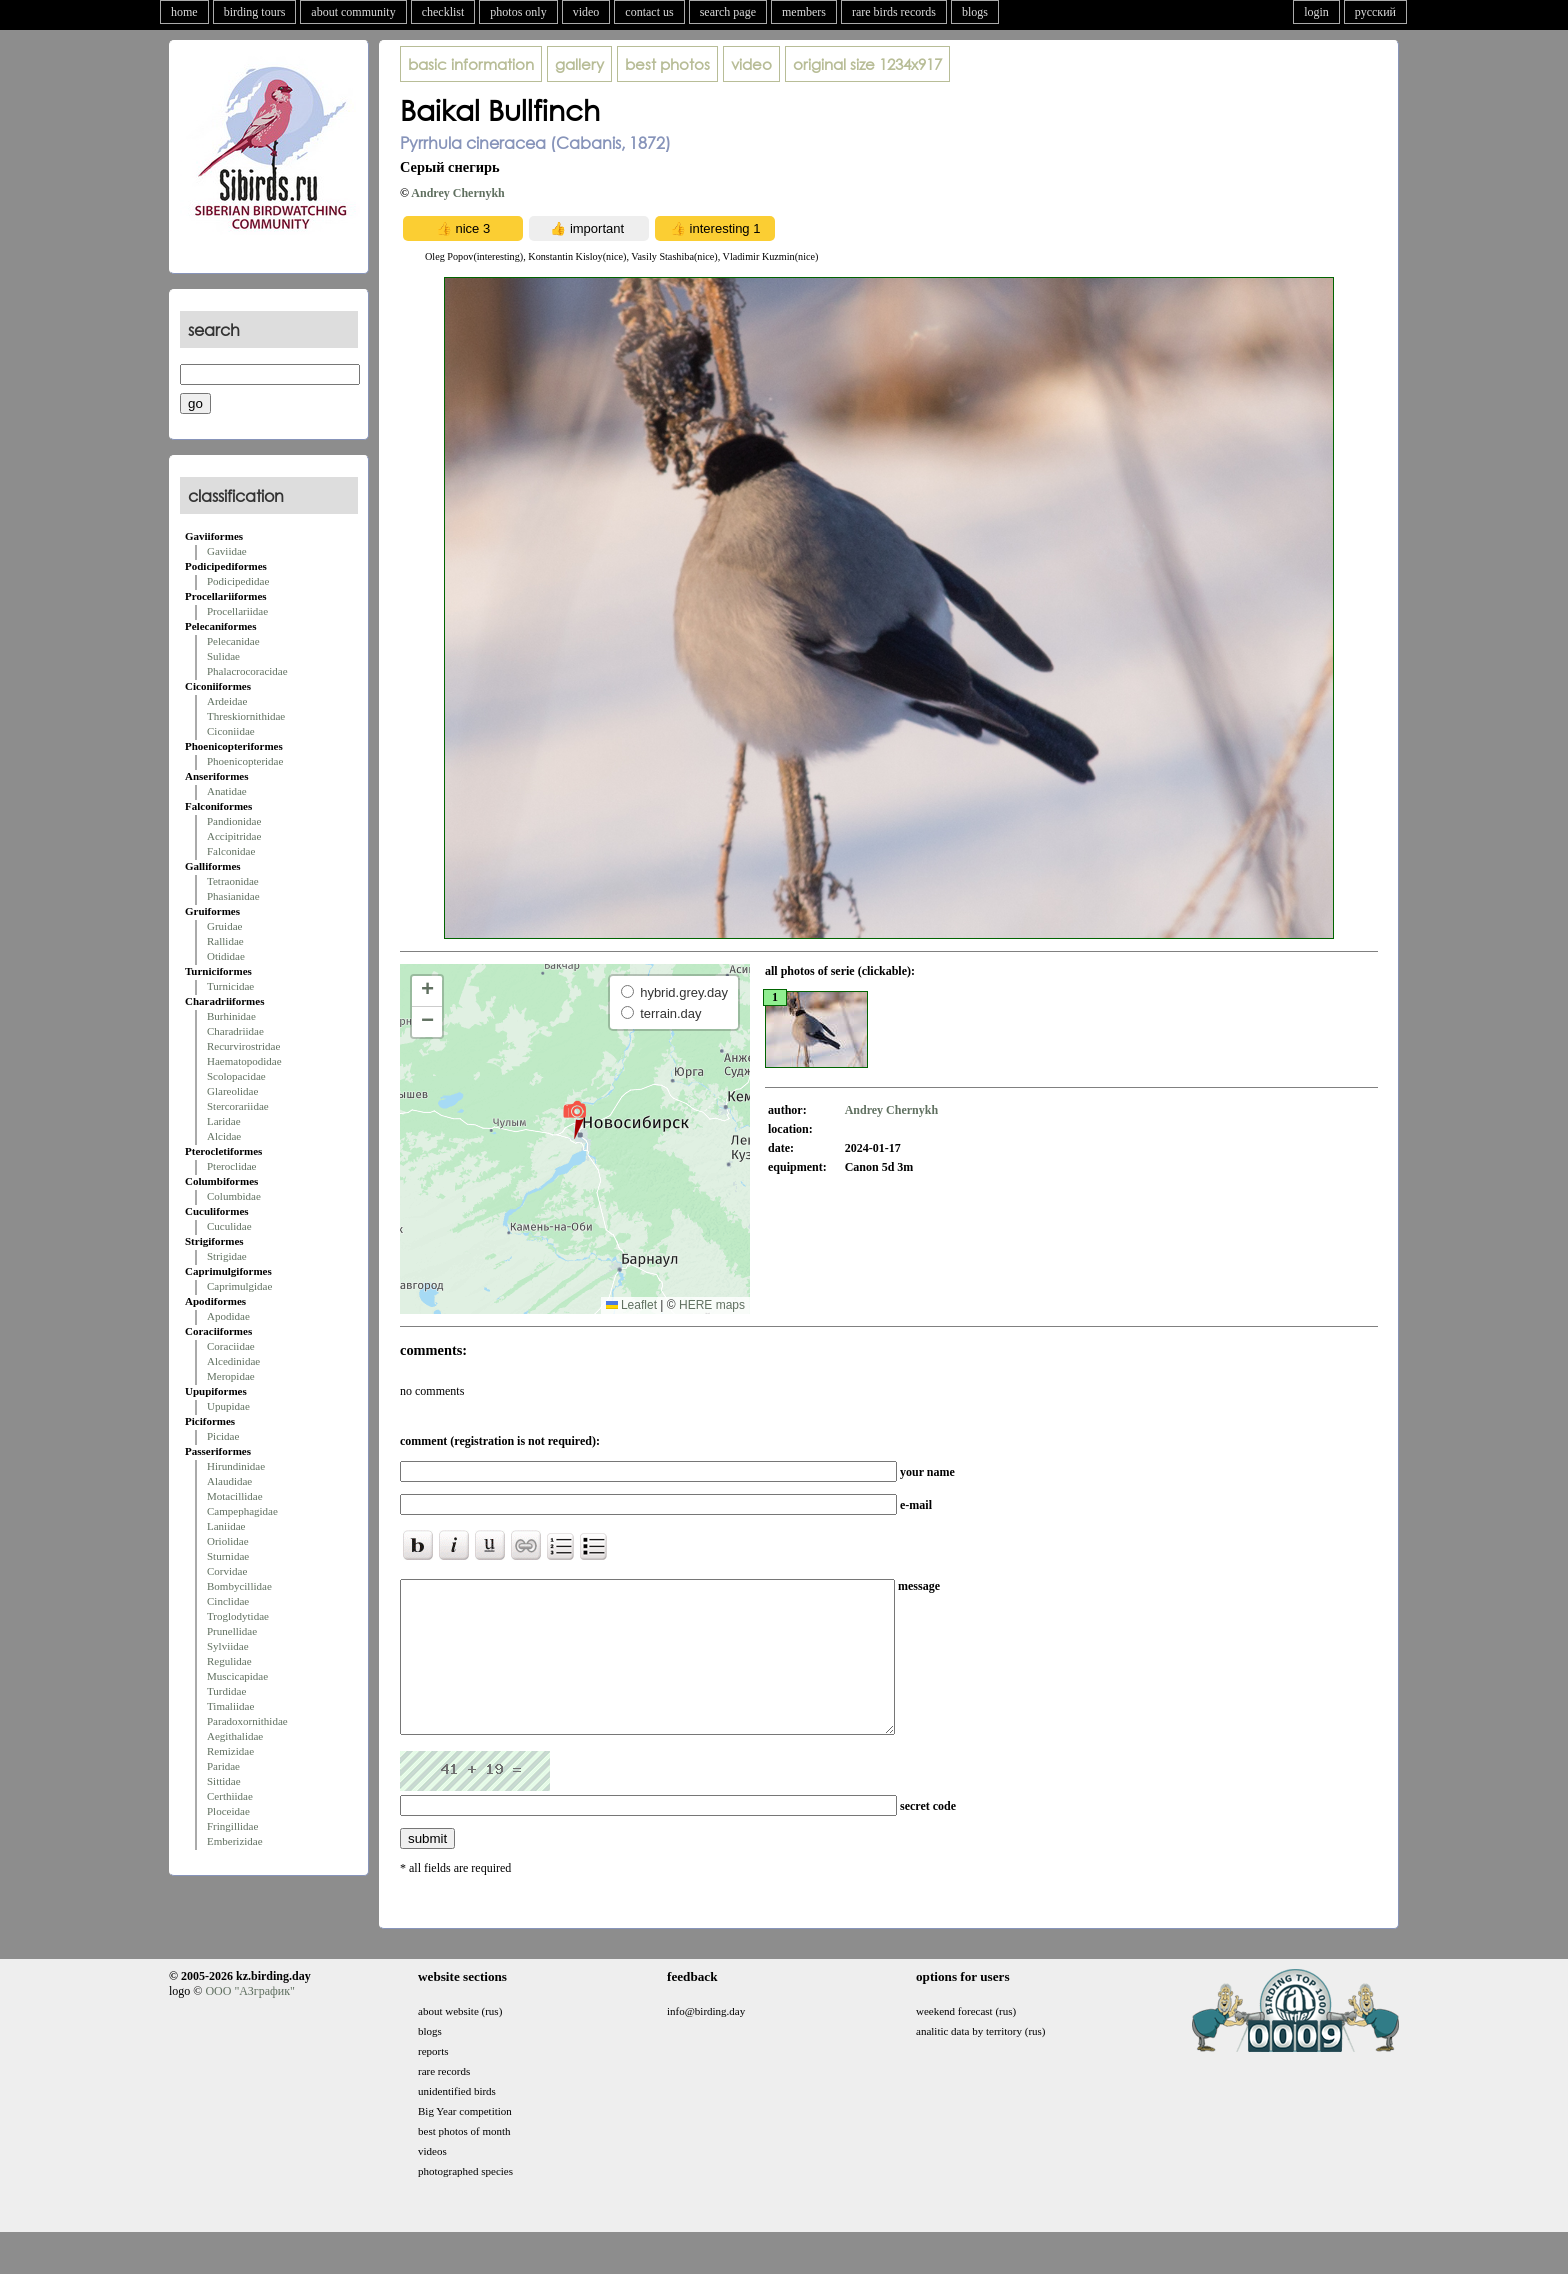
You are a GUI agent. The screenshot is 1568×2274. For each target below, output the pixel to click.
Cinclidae (228, 1601)
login (1316, 12)
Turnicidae (230, 986)
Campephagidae (242, 1511)
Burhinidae (231, 1016)
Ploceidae (228, 1811)
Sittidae (224, 1781)
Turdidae (226, 1691)
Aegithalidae (235, 1736)
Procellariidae (237, 611)
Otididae (226, 956)
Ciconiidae (231, 731)
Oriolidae (228, 1541)
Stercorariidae (238, 1106)
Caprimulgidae (239, 1286)
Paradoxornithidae (247, 1721)
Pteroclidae (231, 1166)
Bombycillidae (239, 1586)
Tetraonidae (233, 881)
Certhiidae (230, 1796)
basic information (471, 64)
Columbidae (234, 1196)
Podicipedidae (238, 581)
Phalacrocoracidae (247, 671)
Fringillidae (232, 1826)
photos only (518, 12)
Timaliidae (230, 1706)
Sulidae (223, 656)
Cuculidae (229, 1226)
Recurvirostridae (243, 1046)
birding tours (255, 12)
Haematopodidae (244, 1061)
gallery (579, 64)
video (586, 12)
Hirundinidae (236, 1466)
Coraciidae (231, 1346)
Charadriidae (235, 1031)
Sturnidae (228, 1556)
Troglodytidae (238, 1616)
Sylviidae (228, 1646)
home (184, 12)
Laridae (224, 1121)
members (804, 12)
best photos (667, 64)
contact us (649, 12)
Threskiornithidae (246, 716)
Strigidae (227, 1256)
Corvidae (227, 1571)
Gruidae (224, 926)
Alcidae (224, 1136)
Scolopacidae (236, 1076)
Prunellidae (232, 1631)
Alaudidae (229, 1481)
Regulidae (229, 1661)
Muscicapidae (237, 1676)
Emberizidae (235, 1841)
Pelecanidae (233, 641)
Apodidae (228, 1316)
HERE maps (712, 1305)
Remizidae (230, 1751)
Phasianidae (233, 896)
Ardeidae (227, 701)
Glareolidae (232, 1091)
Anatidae (227, 791)
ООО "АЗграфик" (249, 2021)
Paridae (223, 1766)
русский (1375, 12)
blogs (975, 12)
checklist (443, 12)
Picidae (223, 1436)
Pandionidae (234, 821)
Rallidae (225, 941)
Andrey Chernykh (457, 193)
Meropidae (231, 1376)
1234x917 (867, 64)
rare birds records (894, 12)
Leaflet (631, 1305)
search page (728, 12)
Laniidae (226, 1526)
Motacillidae (235, 1496)
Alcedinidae (233, 1361)
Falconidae (231, 851)
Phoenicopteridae (245, 761)
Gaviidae (227, 551)
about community (353, 12)
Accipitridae (234, 836)
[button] (574, 1119)
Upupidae (228, 1406)
